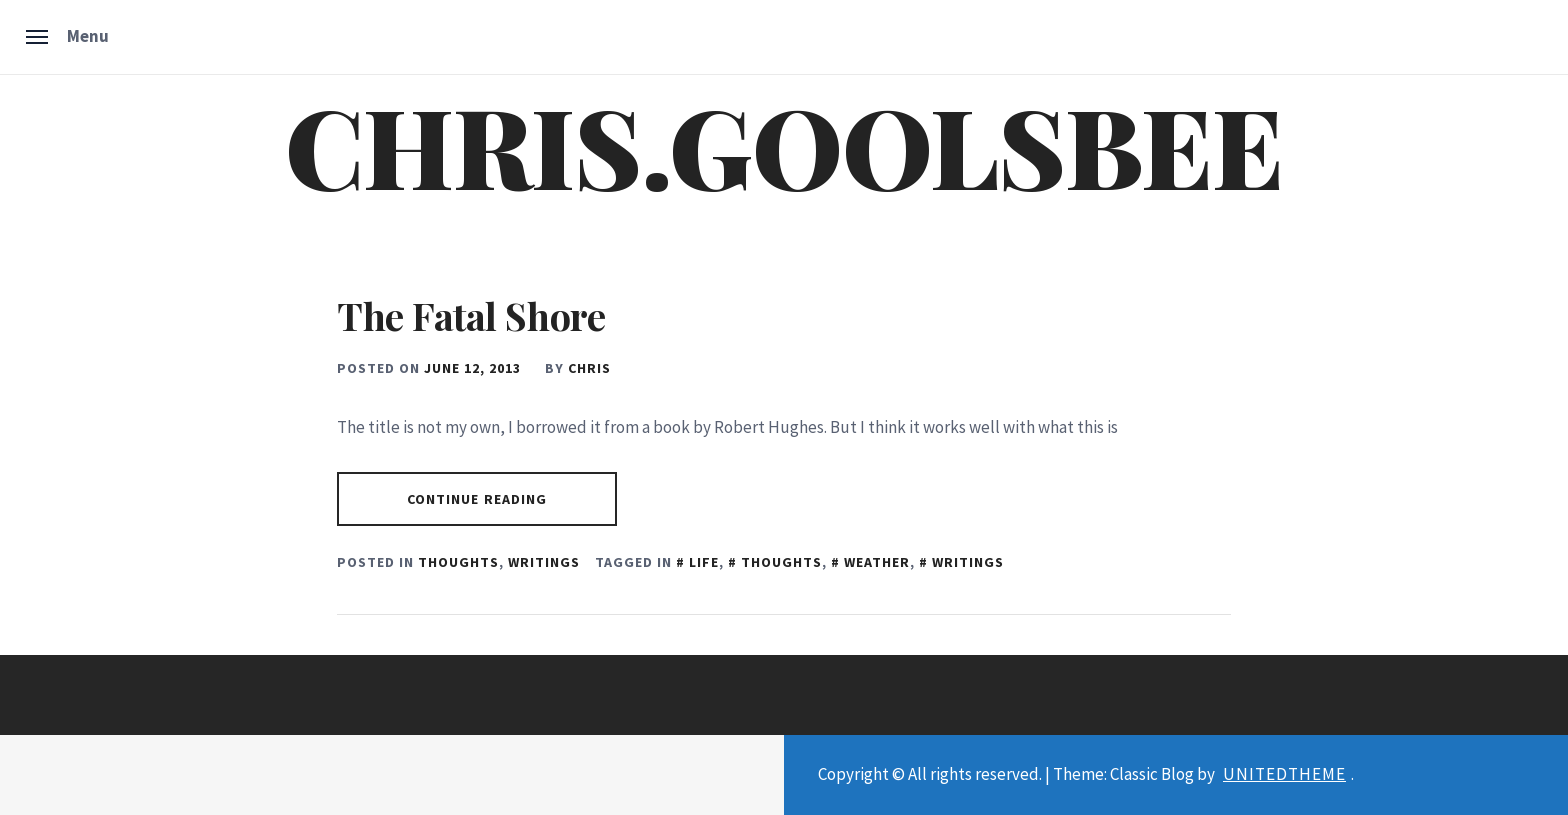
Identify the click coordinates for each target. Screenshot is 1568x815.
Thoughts (458, 562)
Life (704, 562)
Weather (877, 562)
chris (589, 368)
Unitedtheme (1284, 774)
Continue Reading (477, 499)
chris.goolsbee (783, 144)
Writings (544, 562)
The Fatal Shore (471, 315)
